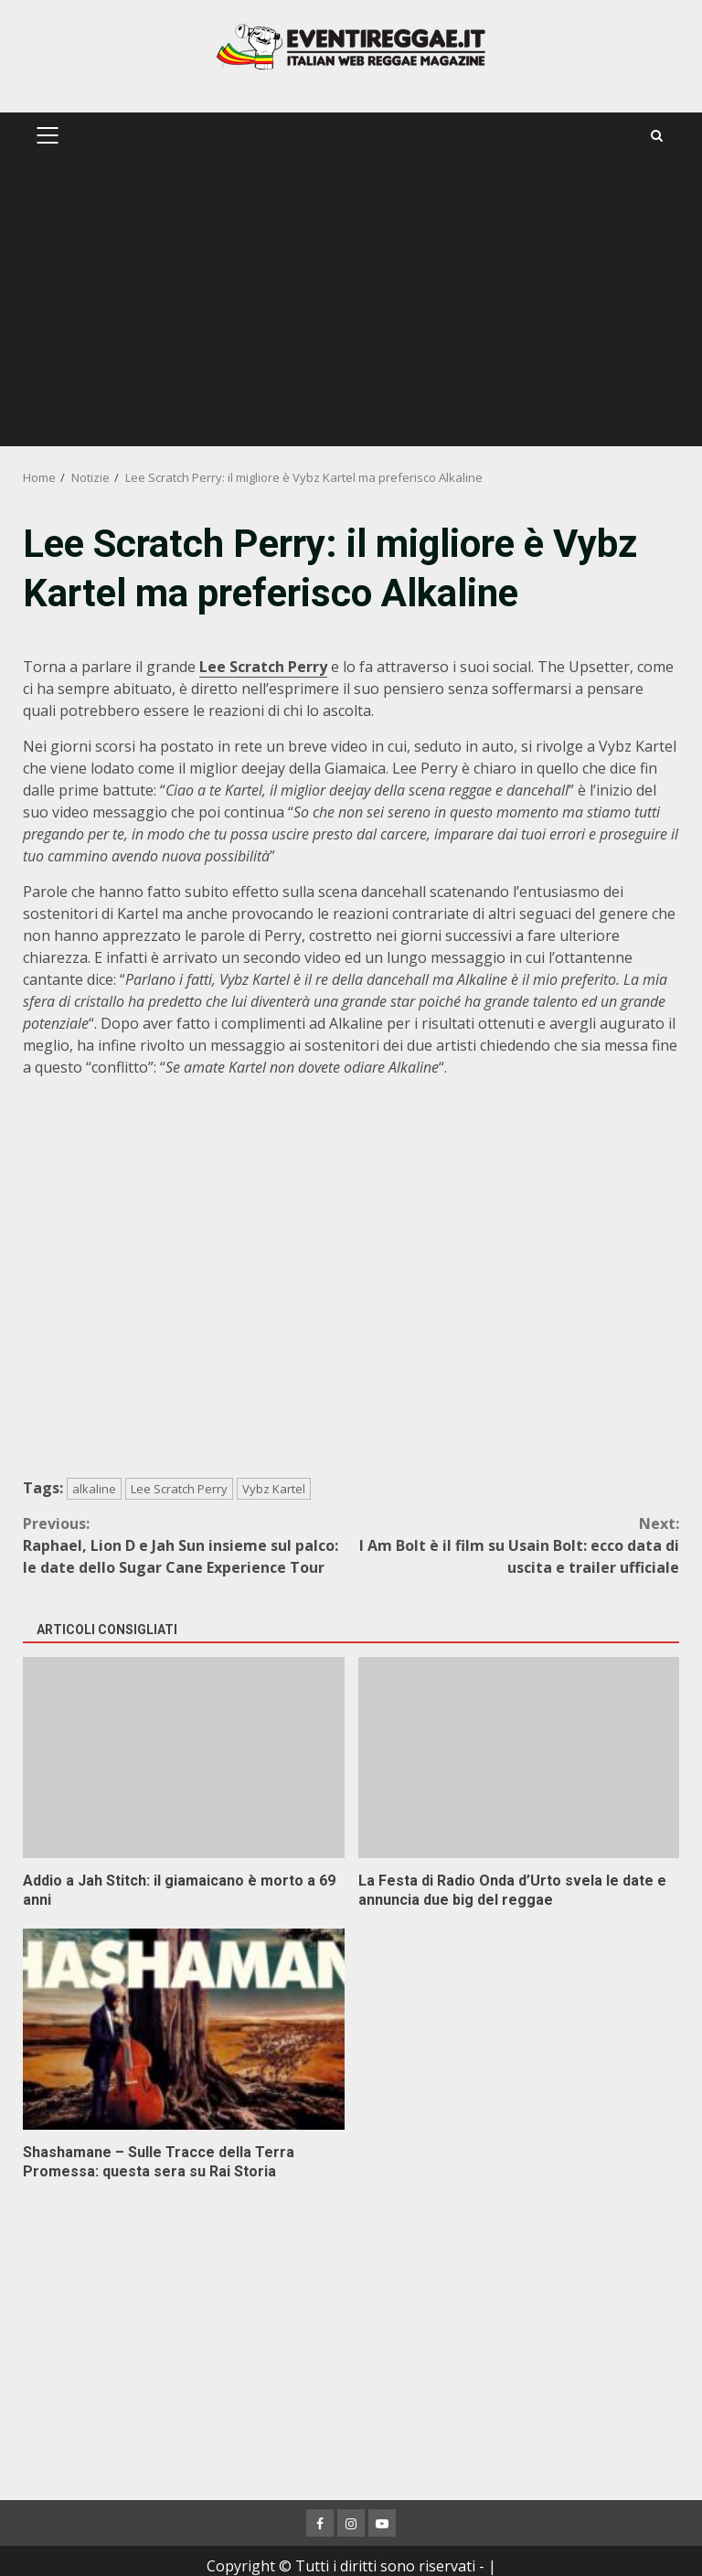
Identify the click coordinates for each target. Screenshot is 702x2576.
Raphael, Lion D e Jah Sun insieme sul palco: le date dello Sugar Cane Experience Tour (187, 1544)
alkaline (94, 1488)
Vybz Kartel (273, 1488)
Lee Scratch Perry (179, 1488)
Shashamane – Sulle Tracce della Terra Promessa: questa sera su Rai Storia (184, 2029)
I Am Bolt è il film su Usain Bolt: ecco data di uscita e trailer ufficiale (515, 1544)
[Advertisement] (351, 309)
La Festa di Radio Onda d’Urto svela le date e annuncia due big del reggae (519, 1757)
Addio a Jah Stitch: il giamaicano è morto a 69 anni (184, 1757)
